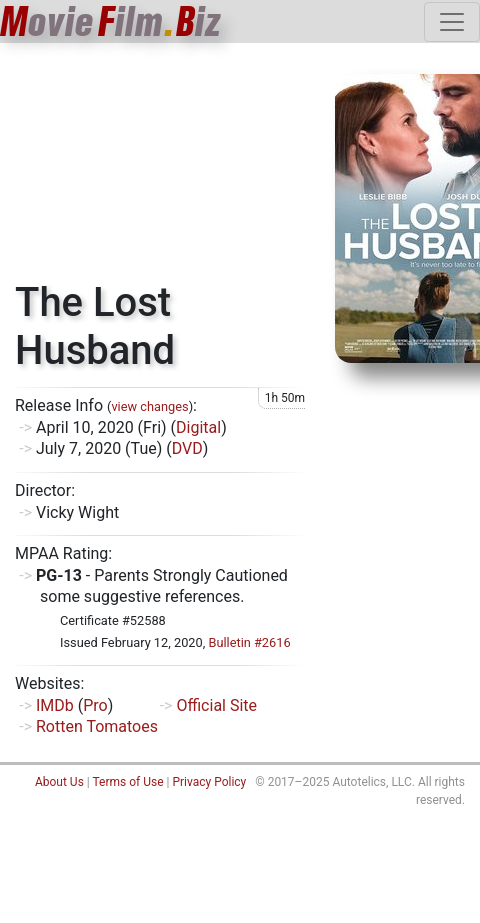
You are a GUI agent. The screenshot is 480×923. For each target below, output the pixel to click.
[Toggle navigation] (452, 22)
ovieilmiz (111, 21)
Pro (95, 705)
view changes (149, 406)
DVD (187, 448)
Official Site (216, 705)
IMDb (55, 705)
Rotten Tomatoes (97, 726)
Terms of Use (127, 782)
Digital (198, 427)
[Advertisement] (160, 169)
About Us (59, 782)
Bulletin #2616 (249, 642)
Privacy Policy (209, 782)
